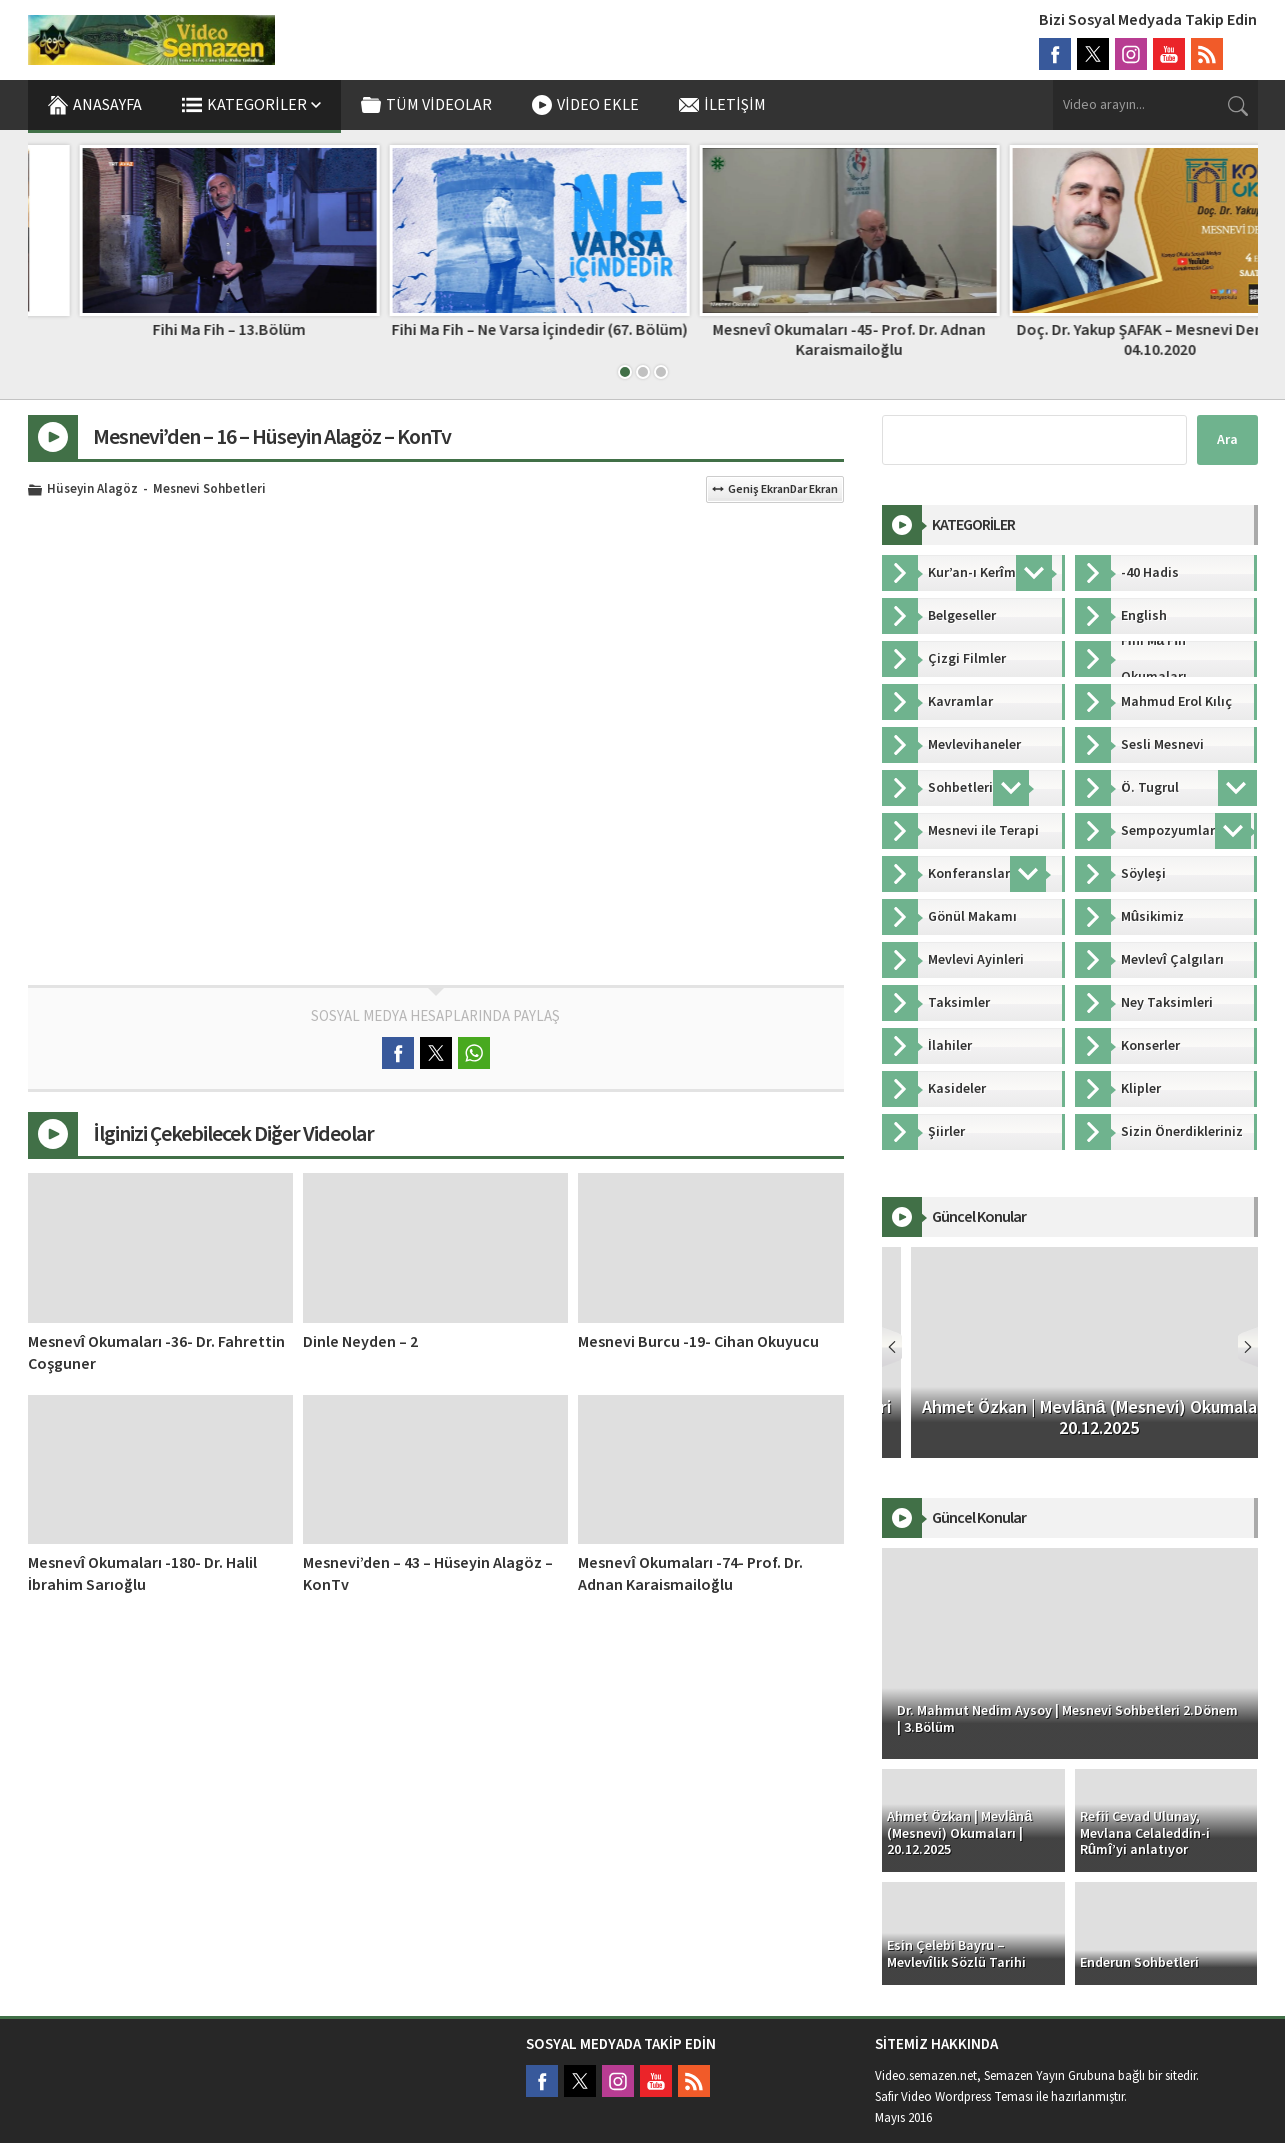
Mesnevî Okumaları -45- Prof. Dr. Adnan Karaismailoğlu (1107, 339)
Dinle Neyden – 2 (360, 1342)
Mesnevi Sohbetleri (209, 490)
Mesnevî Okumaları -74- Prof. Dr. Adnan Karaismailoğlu (690, 1574)
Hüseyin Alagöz (92, 490)
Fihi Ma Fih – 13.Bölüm (487, 330)
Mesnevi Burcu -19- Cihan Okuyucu (698, 1342)
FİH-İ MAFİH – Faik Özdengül (178, 330)
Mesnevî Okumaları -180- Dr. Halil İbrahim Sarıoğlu (142, 1574)
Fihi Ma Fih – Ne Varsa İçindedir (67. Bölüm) (798, 330)
